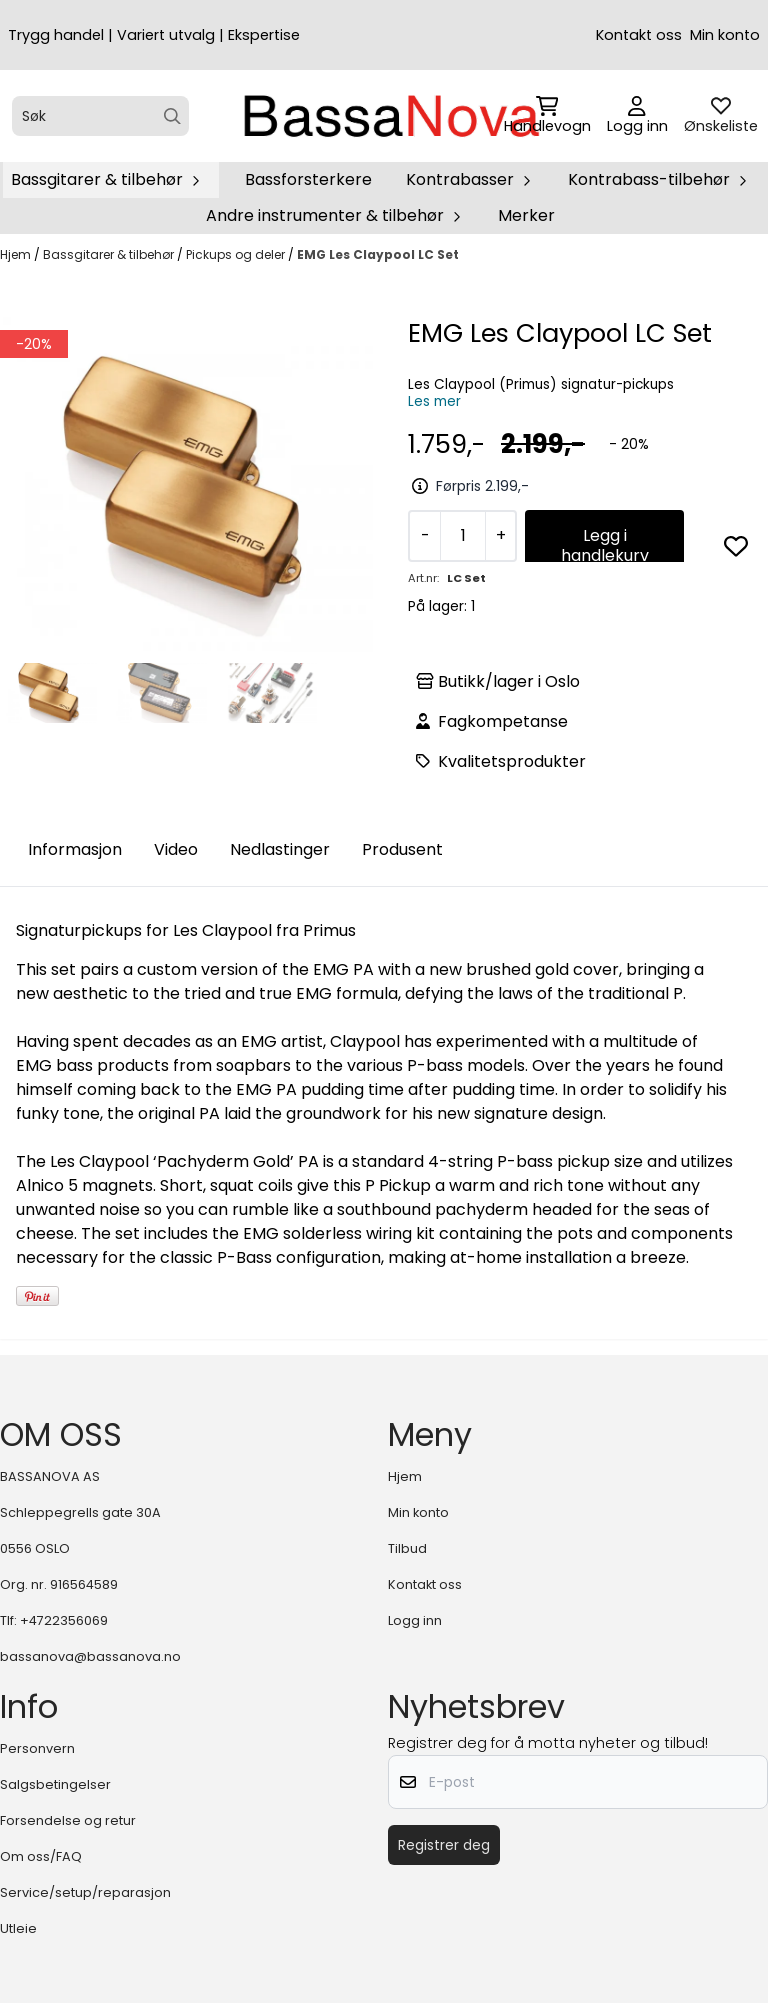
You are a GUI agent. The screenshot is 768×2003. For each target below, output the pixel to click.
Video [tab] (176, 849)
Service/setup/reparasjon (85, 1892)
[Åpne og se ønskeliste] (721, 116)
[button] (736, 546)
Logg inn (415, 1620)
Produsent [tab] (402, 849)
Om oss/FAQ (41, 1856)
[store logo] (390, 116)
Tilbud (407, 1548)
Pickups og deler (237, 254)
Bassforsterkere (308, 179)
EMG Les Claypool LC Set (378, 254)
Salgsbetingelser (55, 1784)
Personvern (37, 1748)
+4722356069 (64, 1620)
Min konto (725, 35)
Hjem (17, 254)
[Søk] (100, 116)
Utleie (18, 1928)
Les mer (434, 401)
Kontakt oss (639, 35)
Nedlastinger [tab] (280, 849)
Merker (526, 215)
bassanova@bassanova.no (90, 1656)
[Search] (172, 116)
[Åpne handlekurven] (547, 116)
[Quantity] (462, 536)
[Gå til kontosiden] (637, 116)
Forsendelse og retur (68, 1820)
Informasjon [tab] (75, 849)
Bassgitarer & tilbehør (110, 254)
